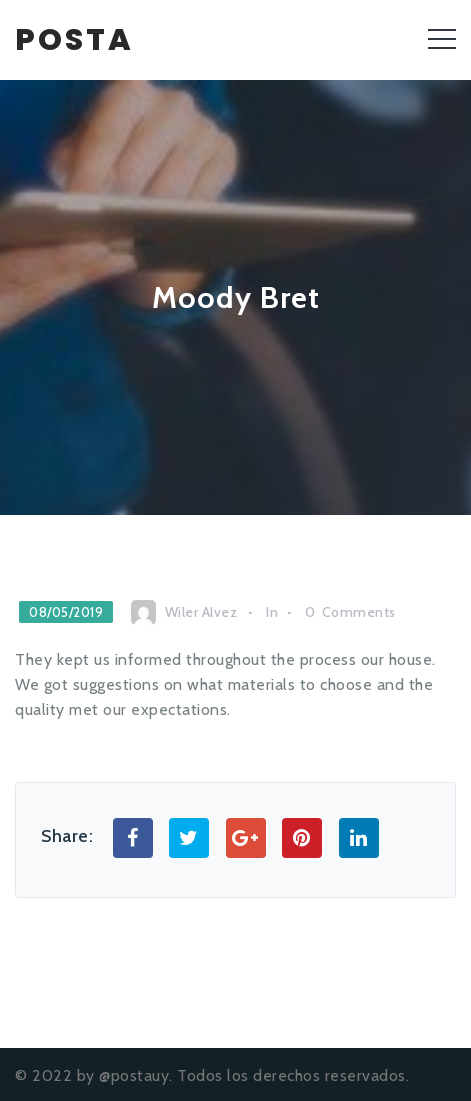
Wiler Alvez (201, 612)
